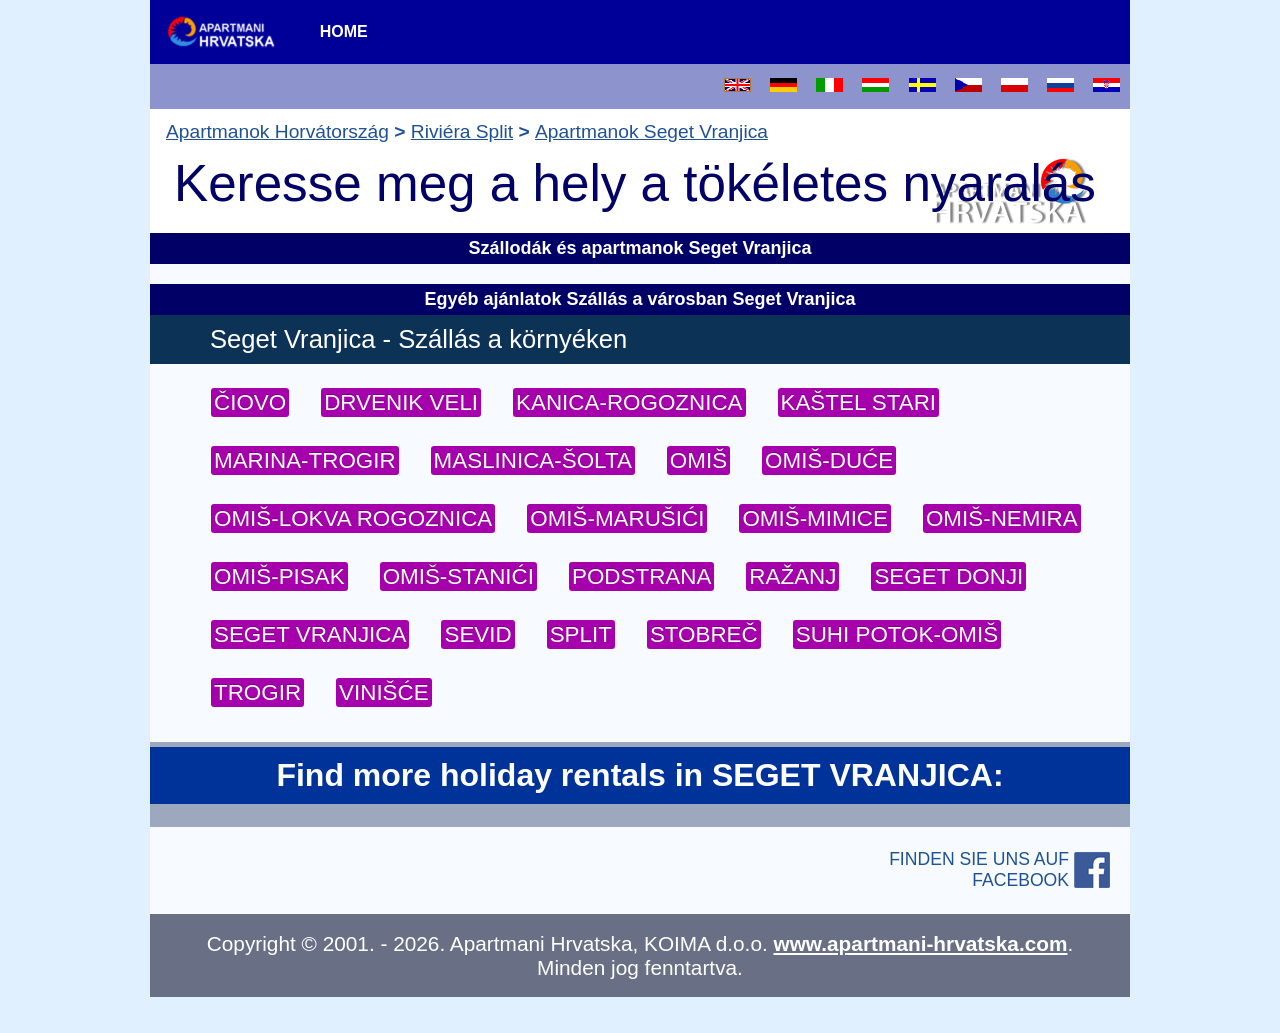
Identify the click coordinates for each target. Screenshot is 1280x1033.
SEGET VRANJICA (310, 634)
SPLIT (581, 634)
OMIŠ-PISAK (279, 576)
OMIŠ (698, 460)
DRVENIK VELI (401, 402)
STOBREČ (704, 634)
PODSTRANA (641, 576)
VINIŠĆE (384, 692)
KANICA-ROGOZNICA (629, 402)
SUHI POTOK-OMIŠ (897, 634)
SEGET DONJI (948, 576)
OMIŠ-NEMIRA (1002, 518)
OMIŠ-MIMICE (815, 518)
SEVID (477, 634)
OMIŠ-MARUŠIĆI (617, 518)
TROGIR (257, 692)
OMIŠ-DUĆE (829, 460)
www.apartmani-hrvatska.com (921, 943)
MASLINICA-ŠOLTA (533, 460)
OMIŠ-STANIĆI (458, 576)
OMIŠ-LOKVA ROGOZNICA (353, 518)
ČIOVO (250, 402)
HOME (344, 31)
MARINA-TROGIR (305, 460)
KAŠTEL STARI (859, 402)
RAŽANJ (792, 576)
